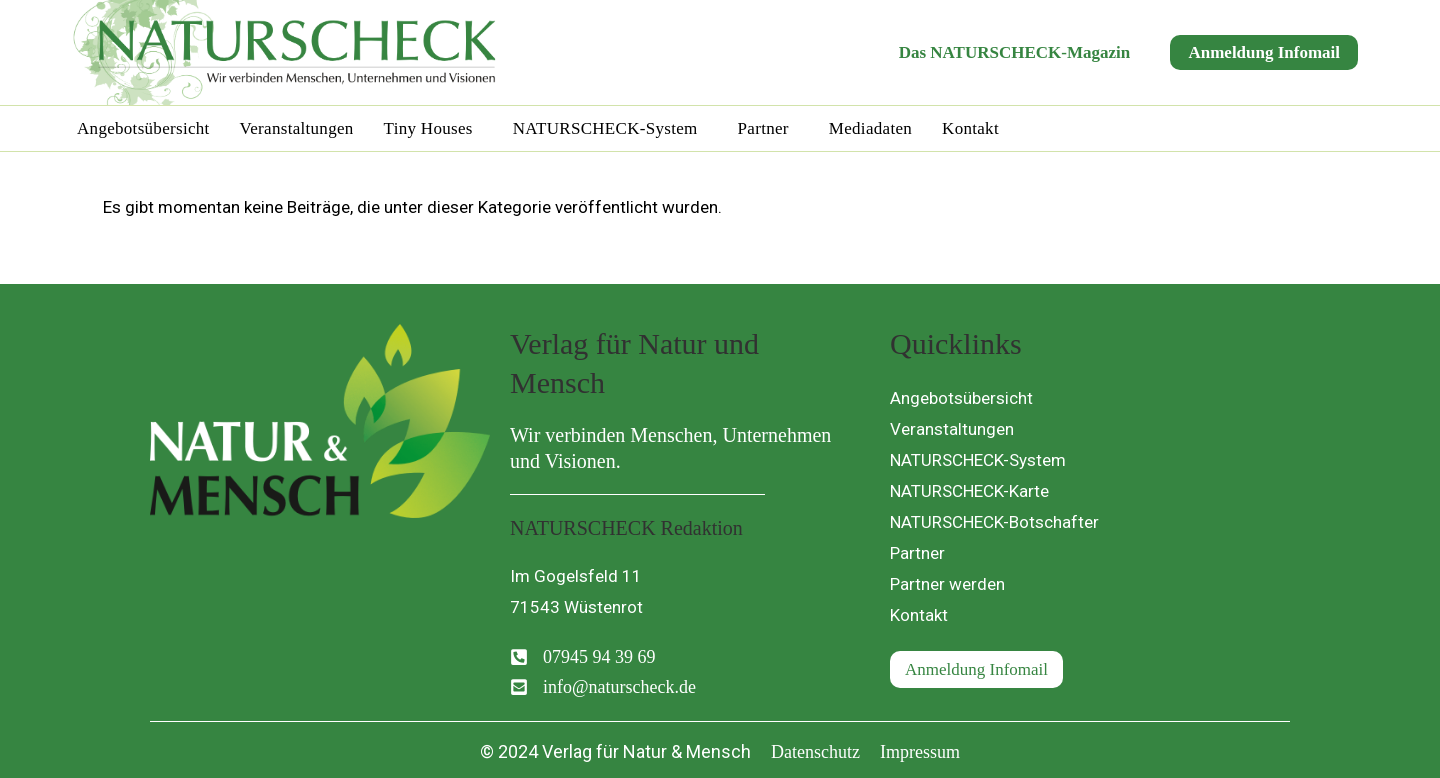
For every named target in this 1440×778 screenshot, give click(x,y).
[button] (433, 128)
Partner (763, 128)
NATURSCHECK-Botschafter (994, 522)
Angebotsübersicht (143, 128)
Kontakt (970, 128)
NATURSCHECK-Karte (969, 491)
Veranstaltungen (297, 128)
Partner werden (947, 584)
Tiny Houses (428, 128)
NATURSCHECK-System (605, 128)
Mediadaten (870, 128)
